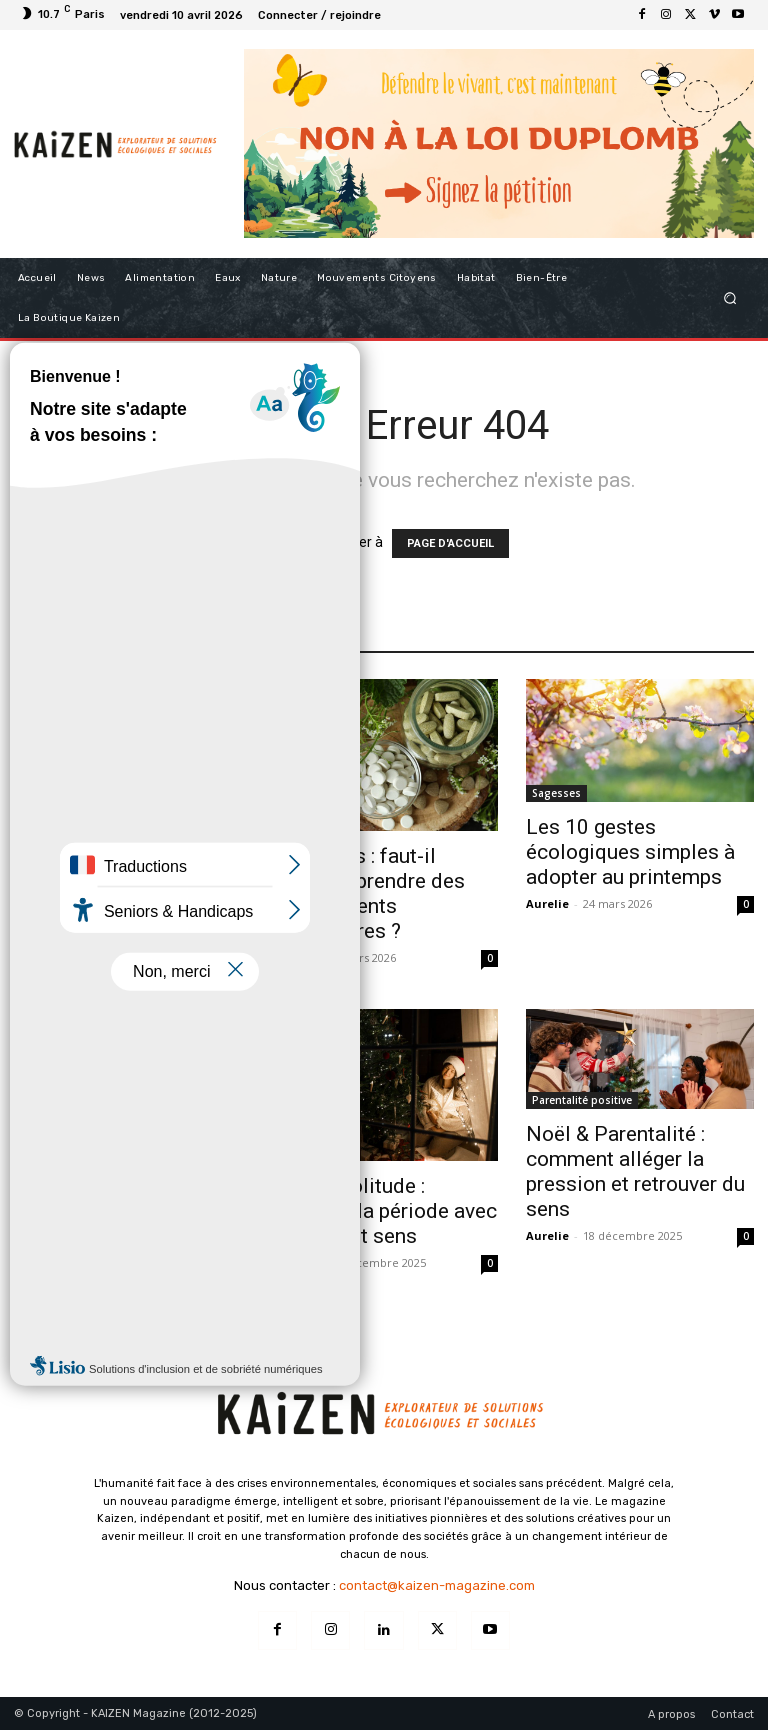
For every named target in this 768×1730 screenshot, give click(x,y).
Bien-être (299, 1152)
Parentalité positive (582, 1100)
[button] (730, 297)
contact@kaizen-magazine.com (437, 1585)
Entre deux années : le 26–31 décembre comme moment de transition (113, 1223)
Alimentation (53, 822)
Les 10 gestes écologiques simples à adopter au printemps (630, 852)
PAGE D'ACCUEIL (450, 543)
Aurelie (35, 957)
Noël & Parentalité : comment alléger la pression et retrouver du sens (635, 1171)
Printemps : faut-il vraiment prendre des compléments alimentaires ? (367, 893)
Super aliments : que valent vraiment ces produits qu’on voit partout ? (107, 893)
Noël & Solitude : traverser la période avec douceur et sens (383, 1211)
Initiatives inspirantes (76, 1152)
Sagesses (556, 793)
